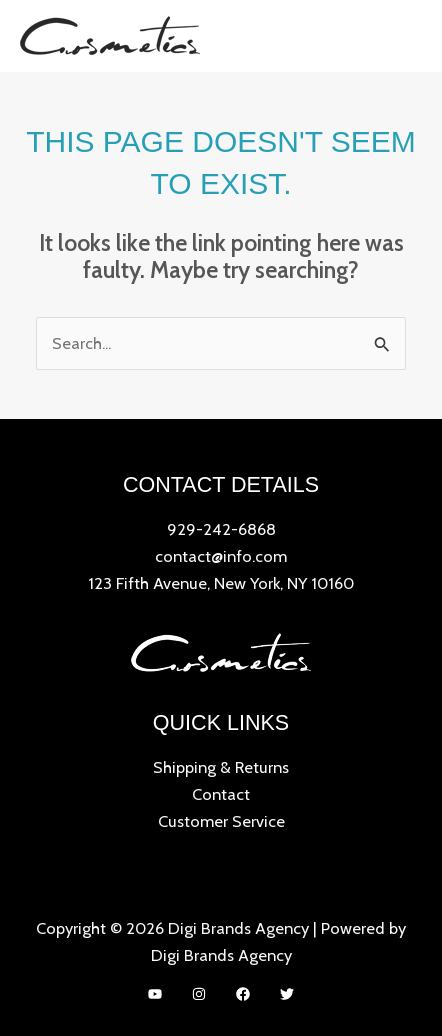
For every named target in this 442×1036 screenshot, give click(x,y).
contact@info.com (221, 556)
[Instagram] (199, 994)
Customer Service (221, 821)
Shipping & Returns (221, 767)
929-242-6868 (221, 529)
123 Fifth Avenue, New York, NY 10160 (221, 583)
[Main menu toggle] (400, 35)
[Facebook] (243, 994)
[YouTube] (155, 994)
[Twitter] (287, 994)
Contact (221, 794)
